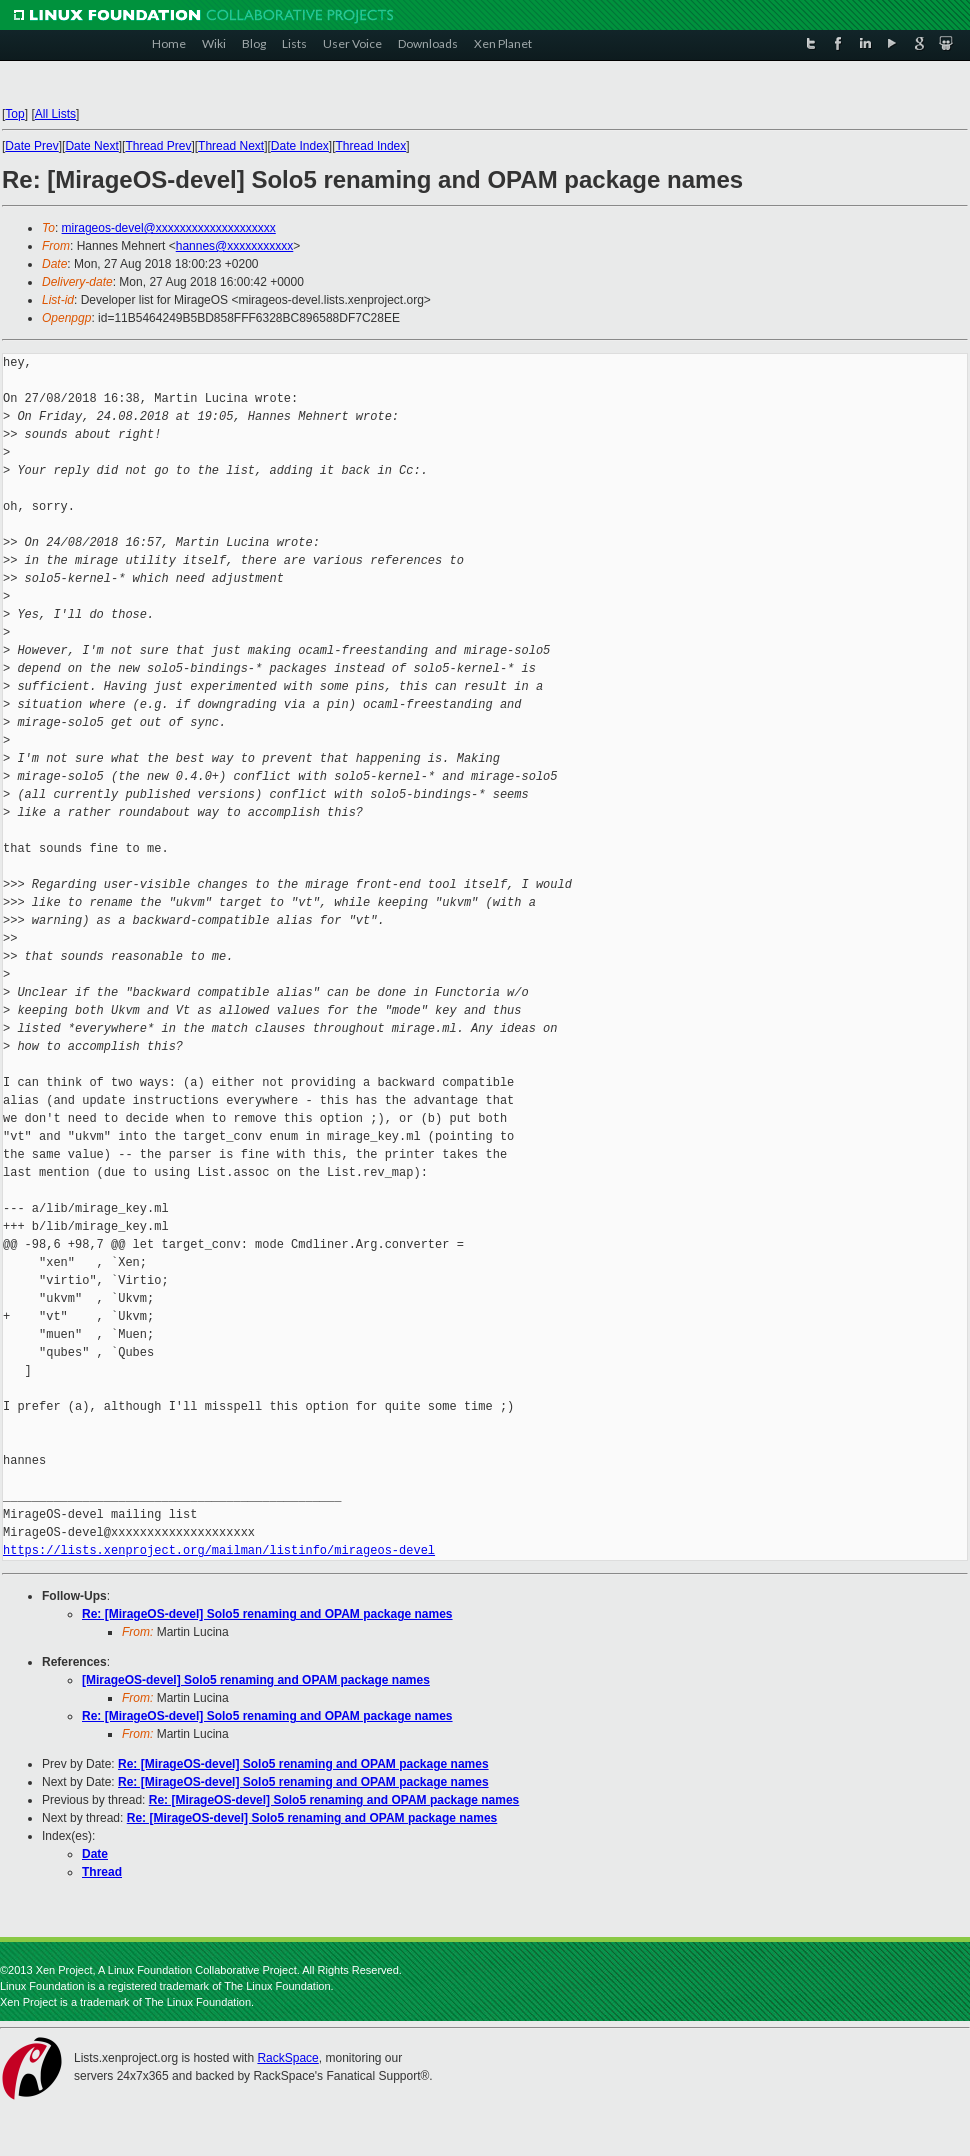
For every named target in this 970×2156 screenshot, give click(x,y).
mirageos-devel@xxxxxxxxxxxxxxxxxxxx (169, 228)
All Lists (55, 114)
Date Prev (31, 146)
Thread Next (231, 146)
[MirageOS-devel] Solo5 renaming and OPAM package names (256, 1680)
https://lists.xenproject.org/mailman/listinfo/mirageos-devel (219, 1550)
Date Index (300, 146)
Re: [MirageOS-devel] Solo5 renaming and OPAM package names (267, 1614)
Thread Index (371, 146)
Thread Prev (158, 146)
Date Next (91, 146)
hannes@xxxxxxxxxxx (235, 246)
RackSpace (287, 2058)
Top (14, 114)
